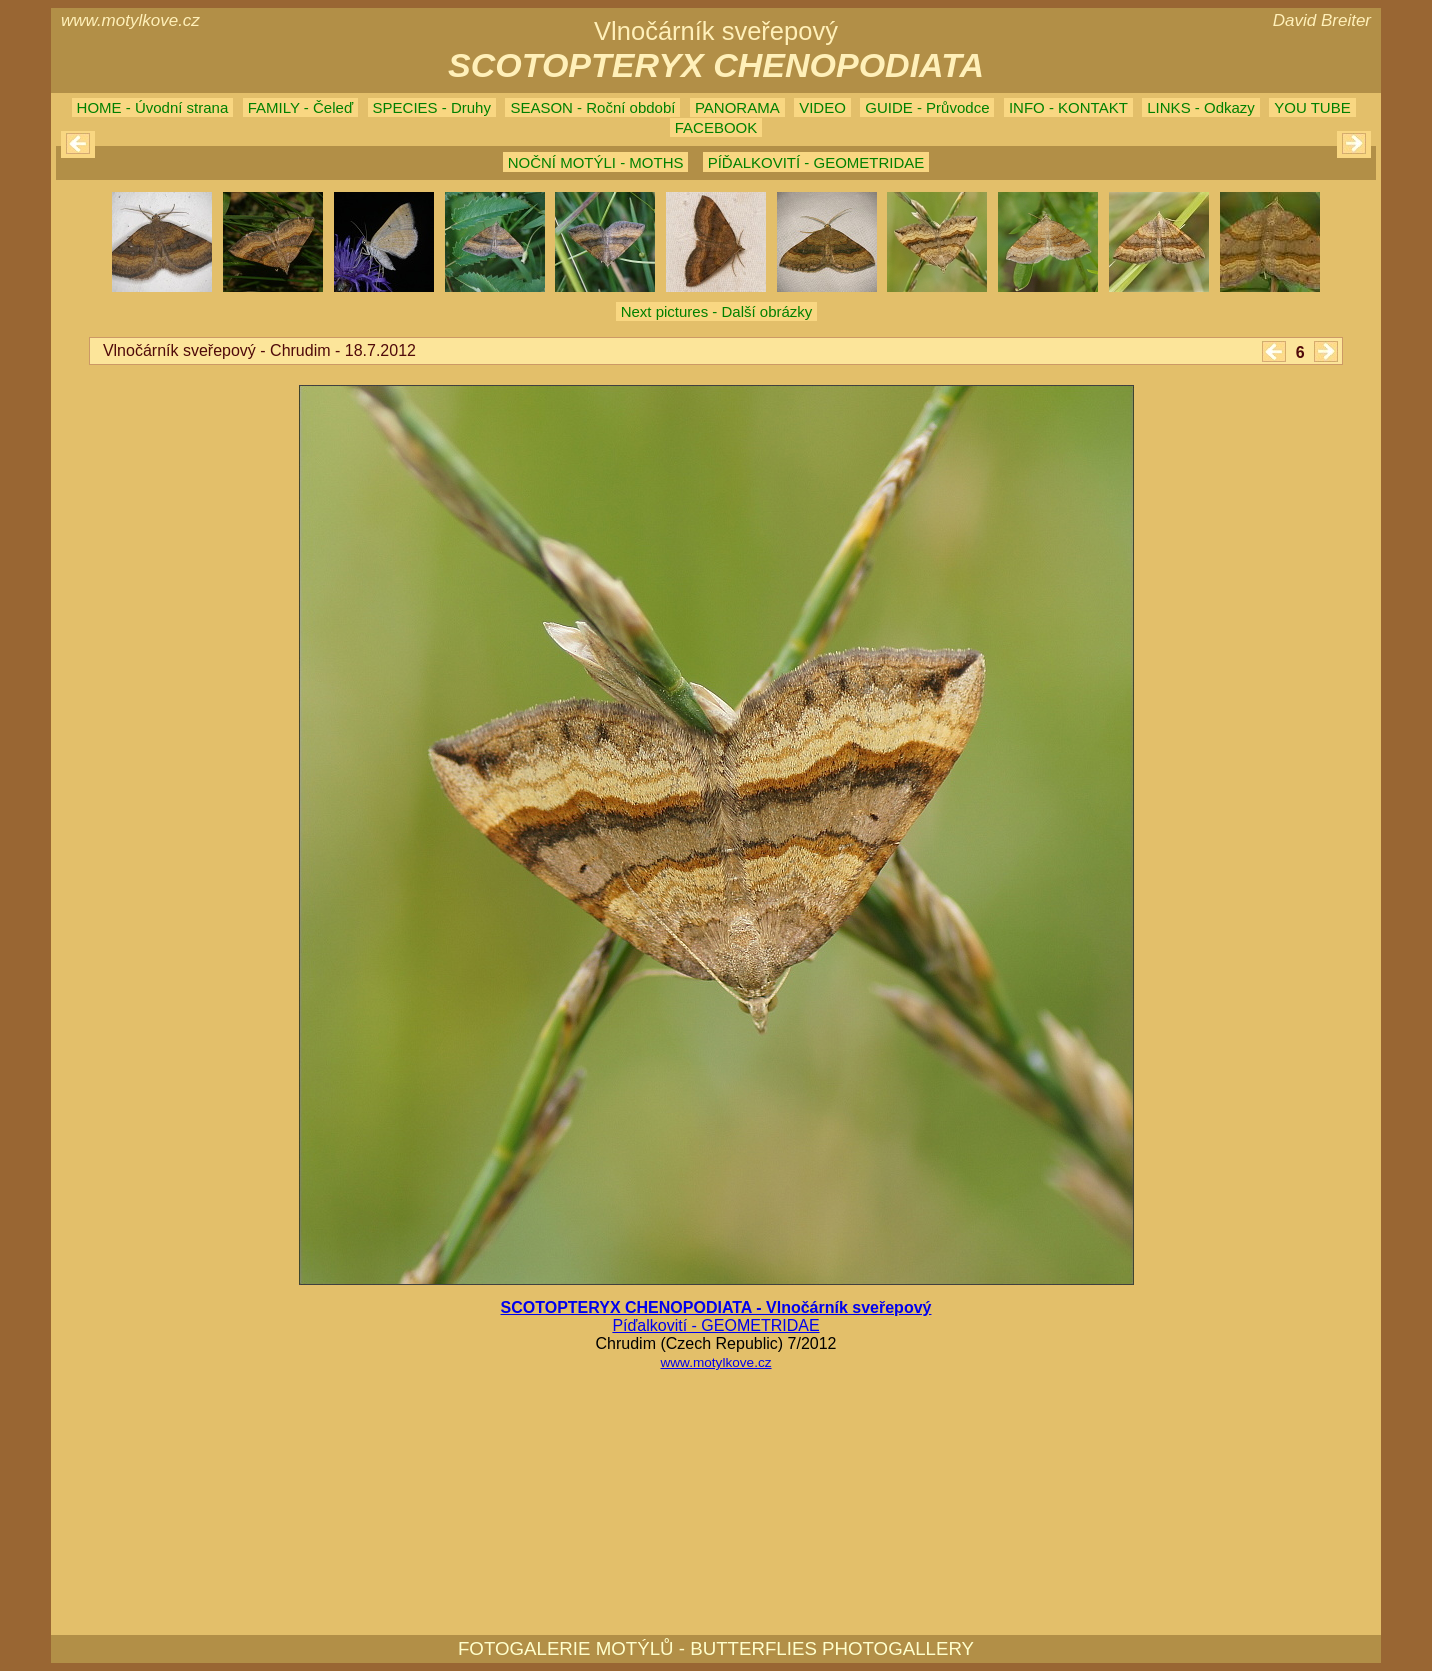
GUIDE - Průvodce (927, 107)
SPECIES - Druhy (432, 107)
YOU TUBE (1312, 107)
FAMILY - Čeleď (300, 107)
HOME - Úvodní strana (153, 107)
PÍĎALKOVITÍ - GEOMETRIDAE (816, 162)
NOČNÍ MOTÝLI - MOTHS (596, 162)
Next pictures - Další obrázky (717, 311)
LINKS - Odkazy (1201, 107)
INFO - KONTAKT (1068, 107)
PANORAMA (737, 107)
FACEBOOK (716, 127)
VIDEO (822, 107)
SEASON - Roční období (592, 107)
